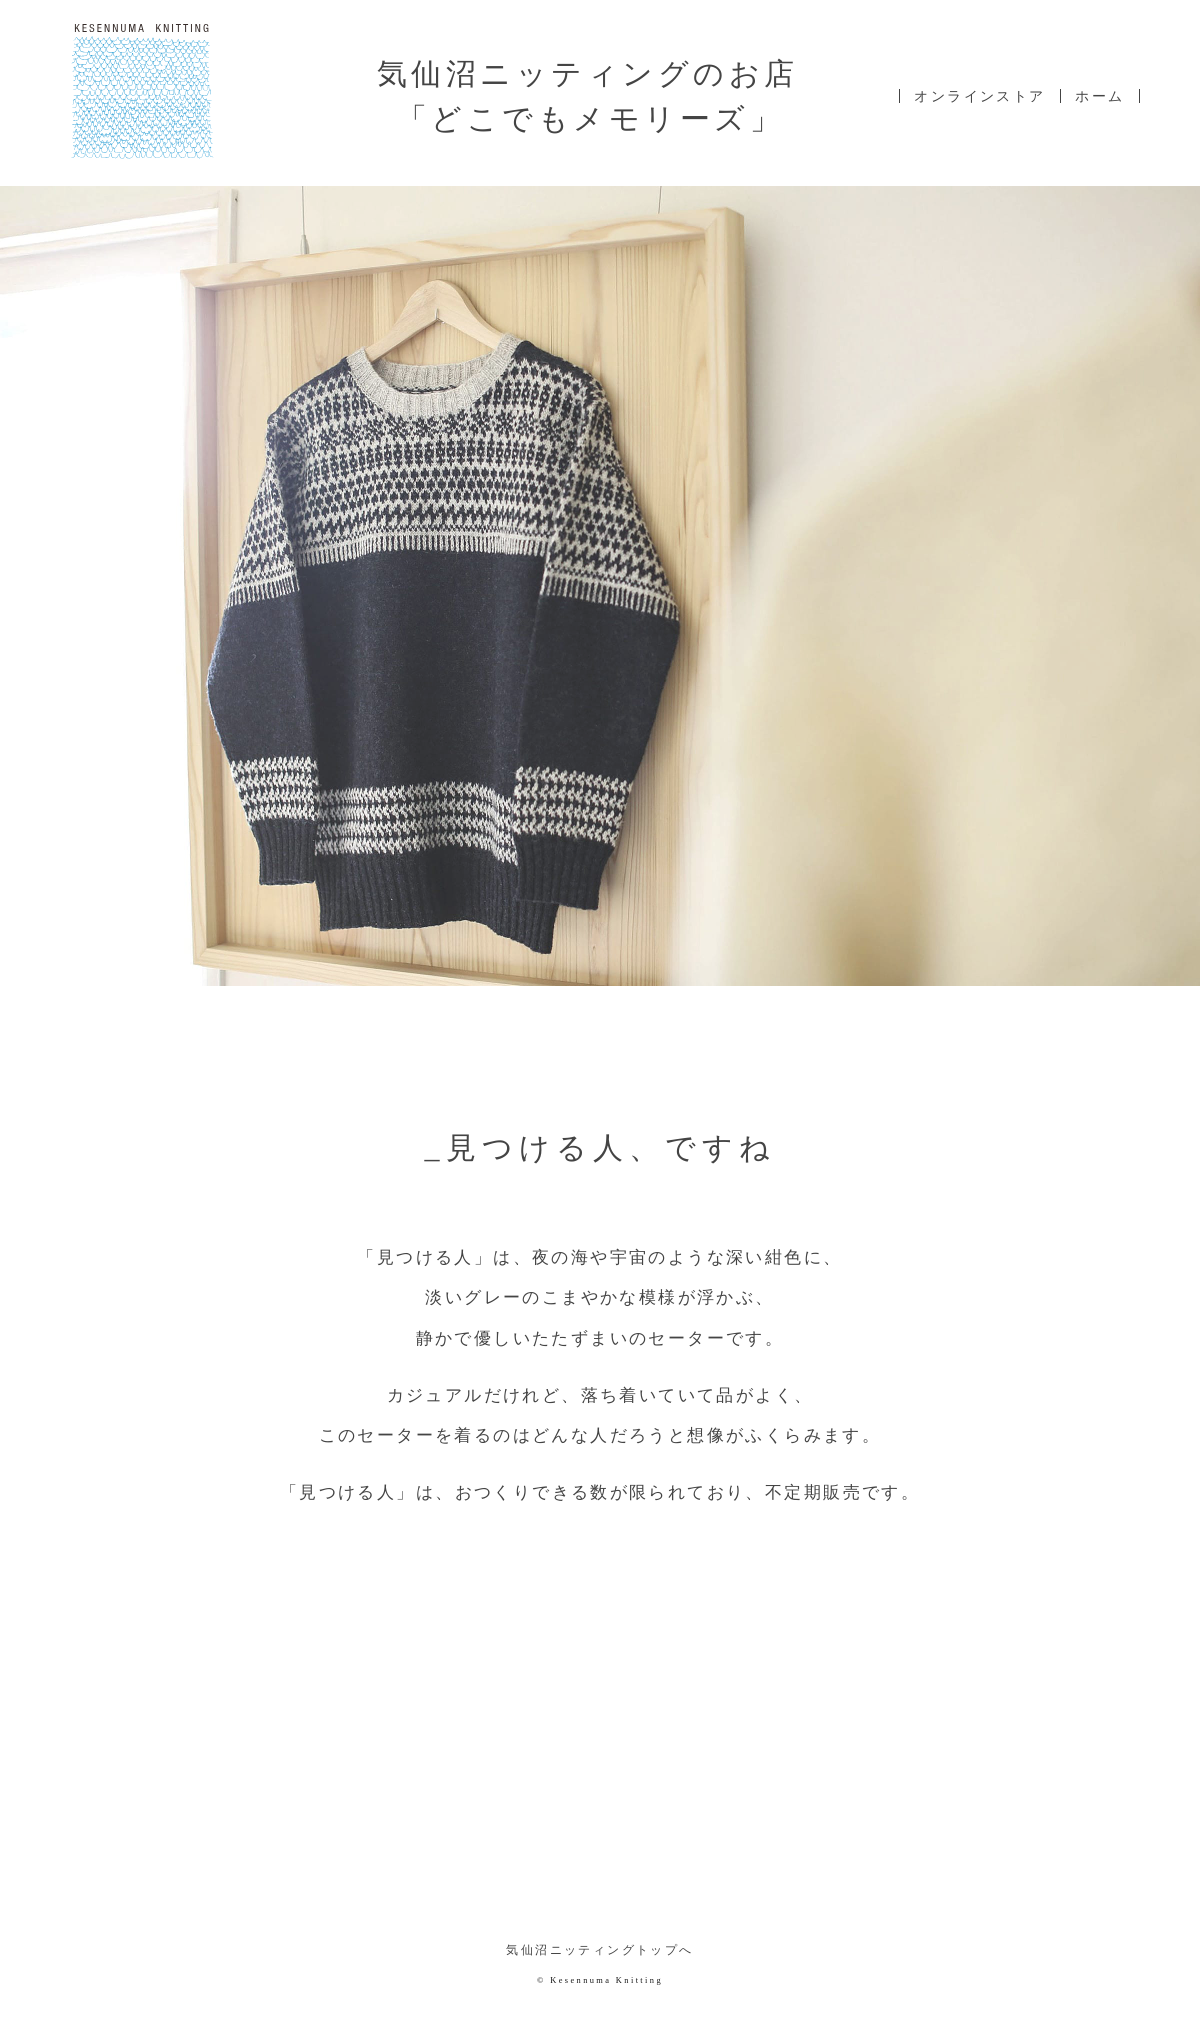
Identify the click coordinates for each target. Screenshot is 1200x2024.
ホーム (1099, 96)
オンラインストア (979, 96)
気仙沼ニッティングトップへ (599, 1950)
